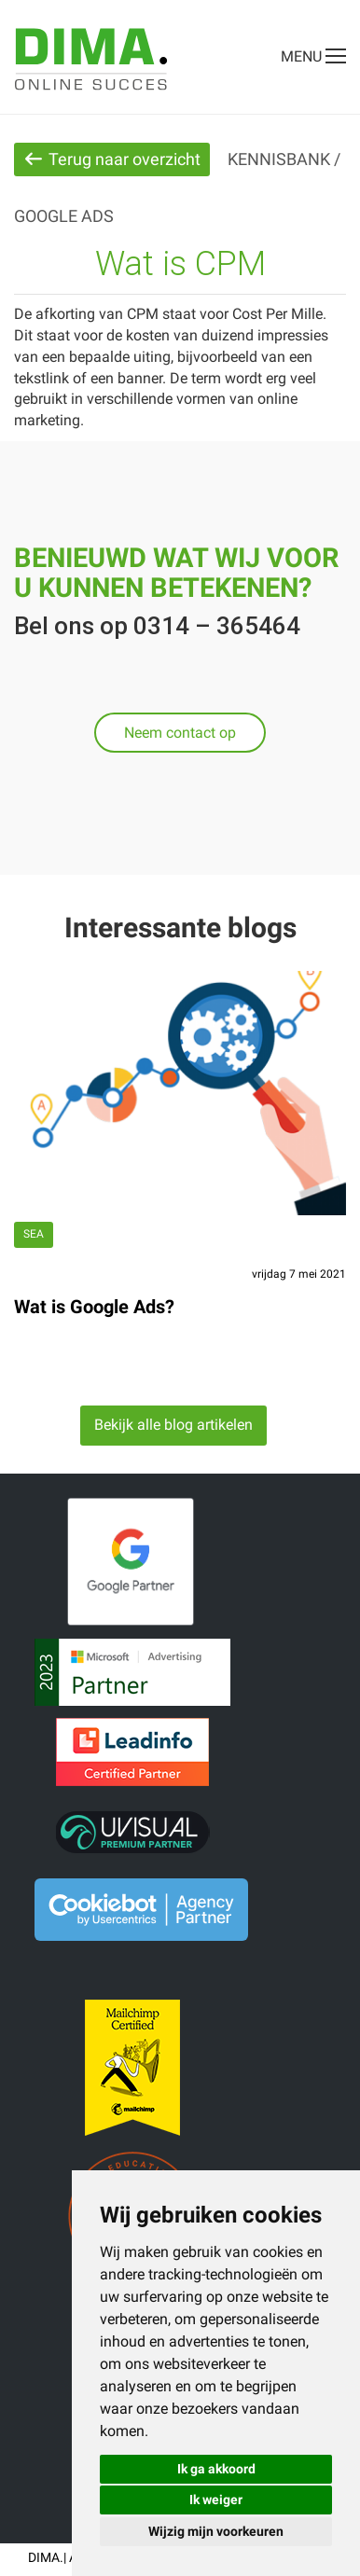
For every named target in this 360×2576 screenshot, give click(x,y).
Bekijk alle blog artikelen (173, 1424)
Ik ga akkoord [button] (216, 2468)
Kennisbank (279, 159)
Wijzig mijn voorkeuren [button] (216, 2531)
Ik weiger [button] (215, 2499)
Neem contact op (180, 732)
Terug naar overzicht (112, 159)
